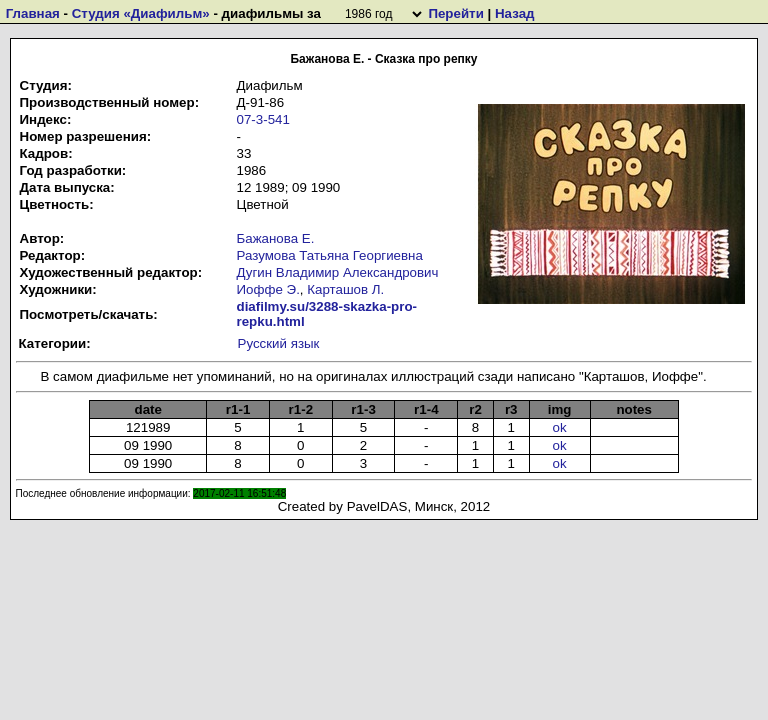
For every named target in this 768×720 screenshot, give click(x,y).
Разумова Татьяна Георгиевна (330, 255)
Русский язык (279, 343)
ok (560, 427)
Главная (33, 13)
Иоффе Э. (268, 289)
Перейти (455, 13)
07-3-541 (263, 119)
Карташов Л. (345, 289)
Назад (515, 13)
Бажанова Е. (276, 238)
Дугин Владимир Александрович (338, 272)
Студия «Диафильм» (141, 13)
